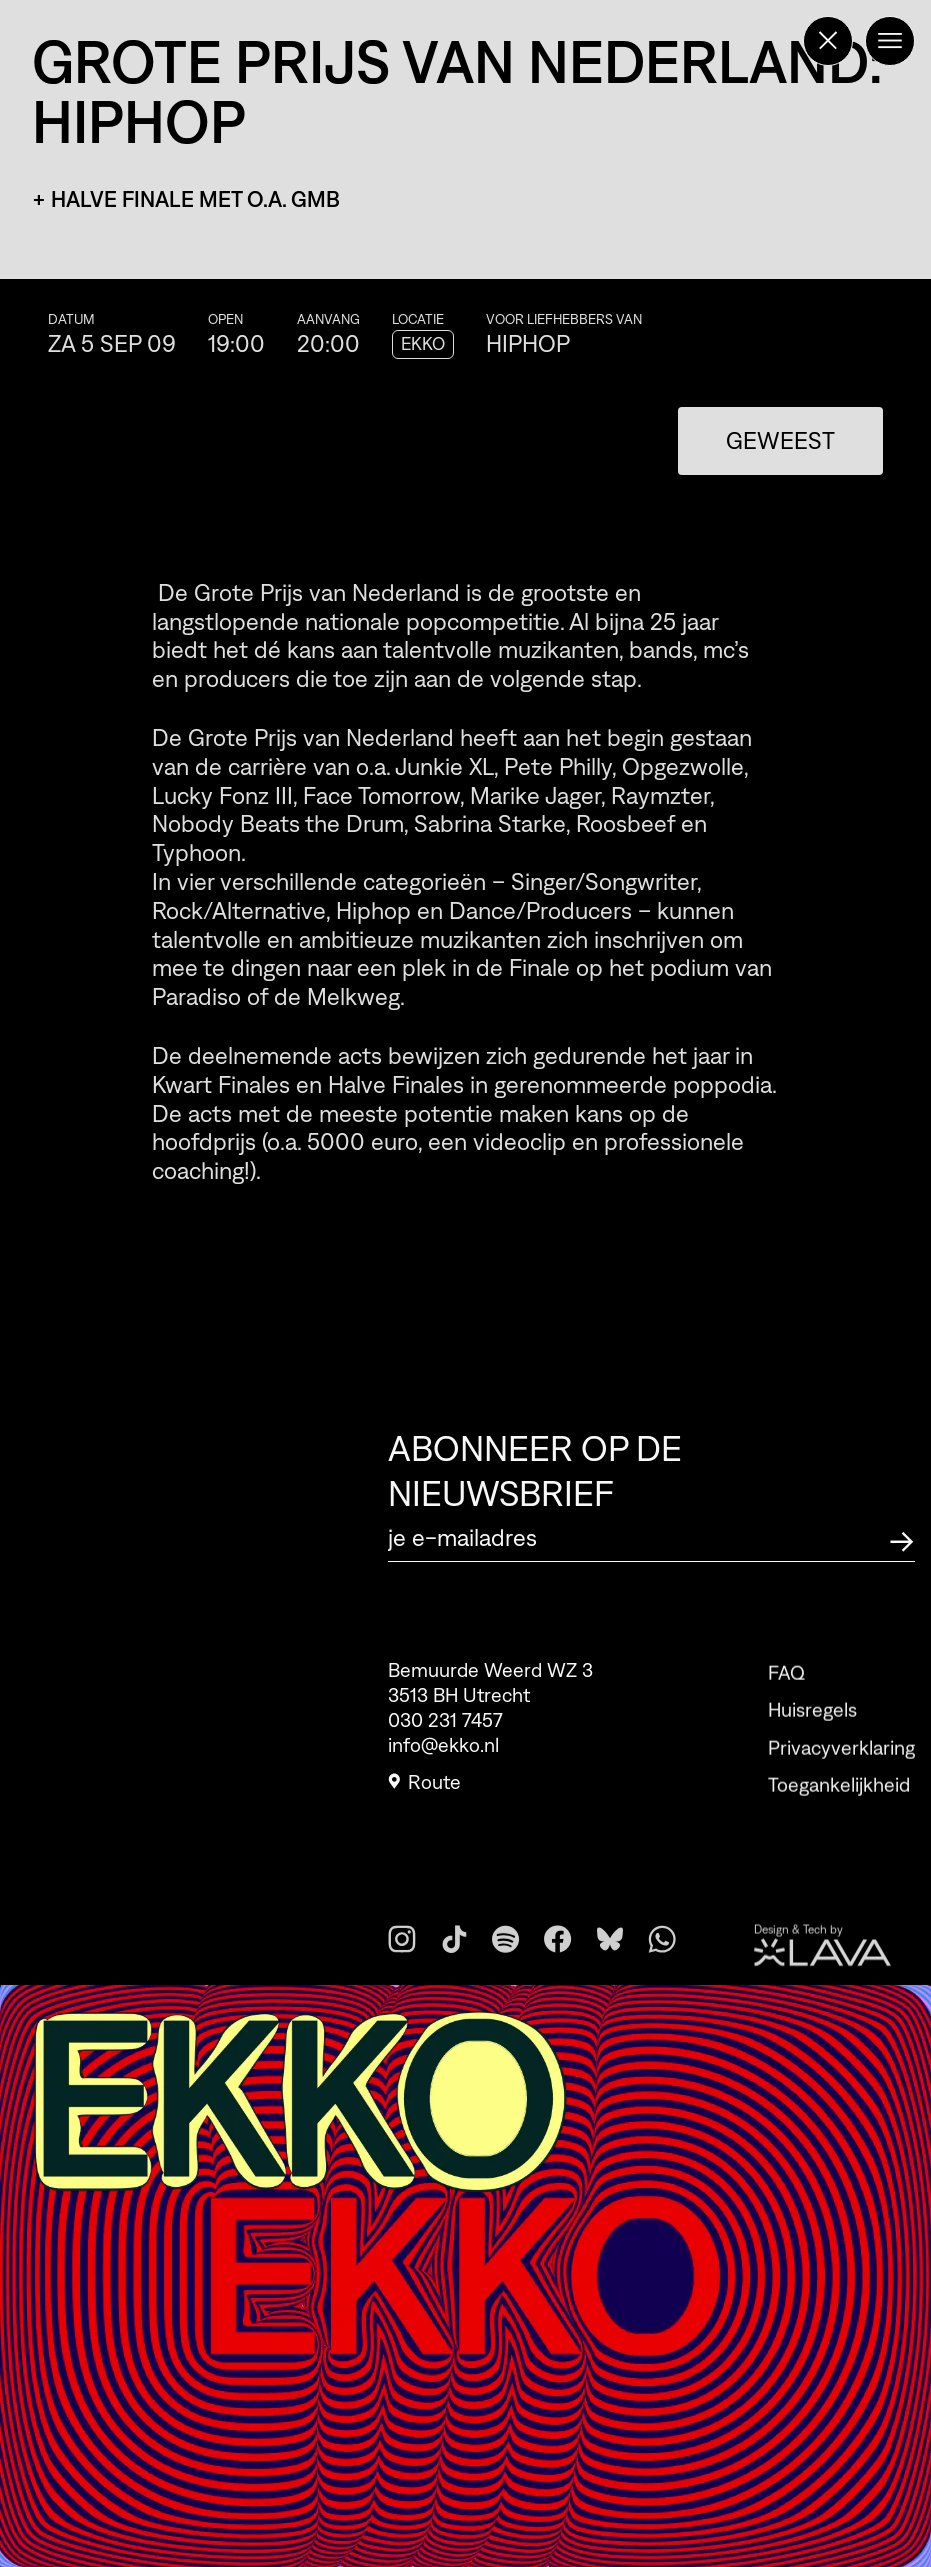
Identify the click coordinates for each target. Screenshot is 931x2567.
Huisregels (812, 1731)
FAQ (786, 1694)
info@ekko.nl (443, 1750)
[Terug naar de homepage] (828, 41)
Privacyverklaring (841, 1769)
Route (424, 1787)
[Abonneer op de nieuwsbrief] (902, 1538)
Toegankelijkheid (839, 1806)
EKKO (423, 344)
